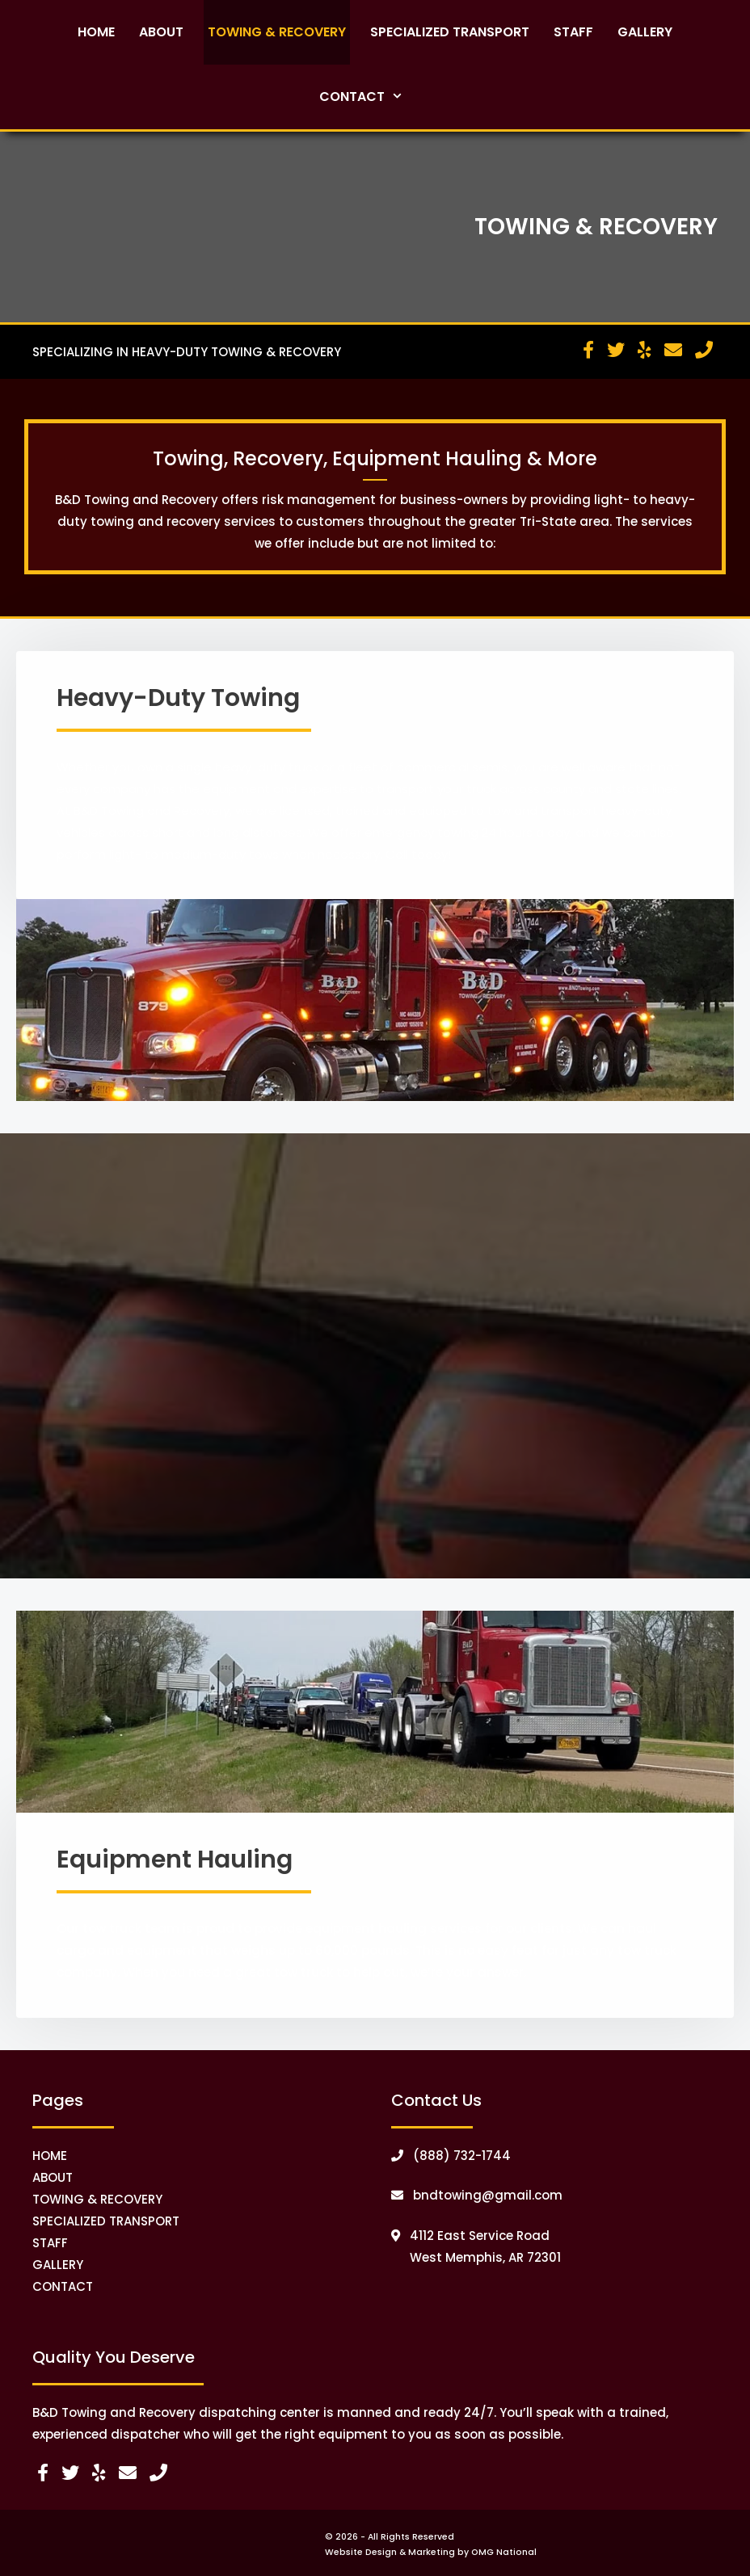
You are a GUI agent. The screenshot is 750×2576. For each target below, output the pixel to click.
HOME (49, 2155)
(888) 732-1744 (451, 2155)
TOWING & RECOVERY (97, 2199)
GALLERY (57, 2264)
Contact (375, 97)
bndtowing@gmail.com (476, 2195)
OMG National (504, 2552)
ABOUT (52, 2177)
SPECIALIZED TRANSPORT (105, 2221)
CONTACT (62, 2286)
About (161, 32)
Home (96, 32)
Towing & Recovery (277, 32)
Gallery (644, 32)
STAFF (50, 2242)
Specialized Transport (449, 32)
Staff (573, 32)
